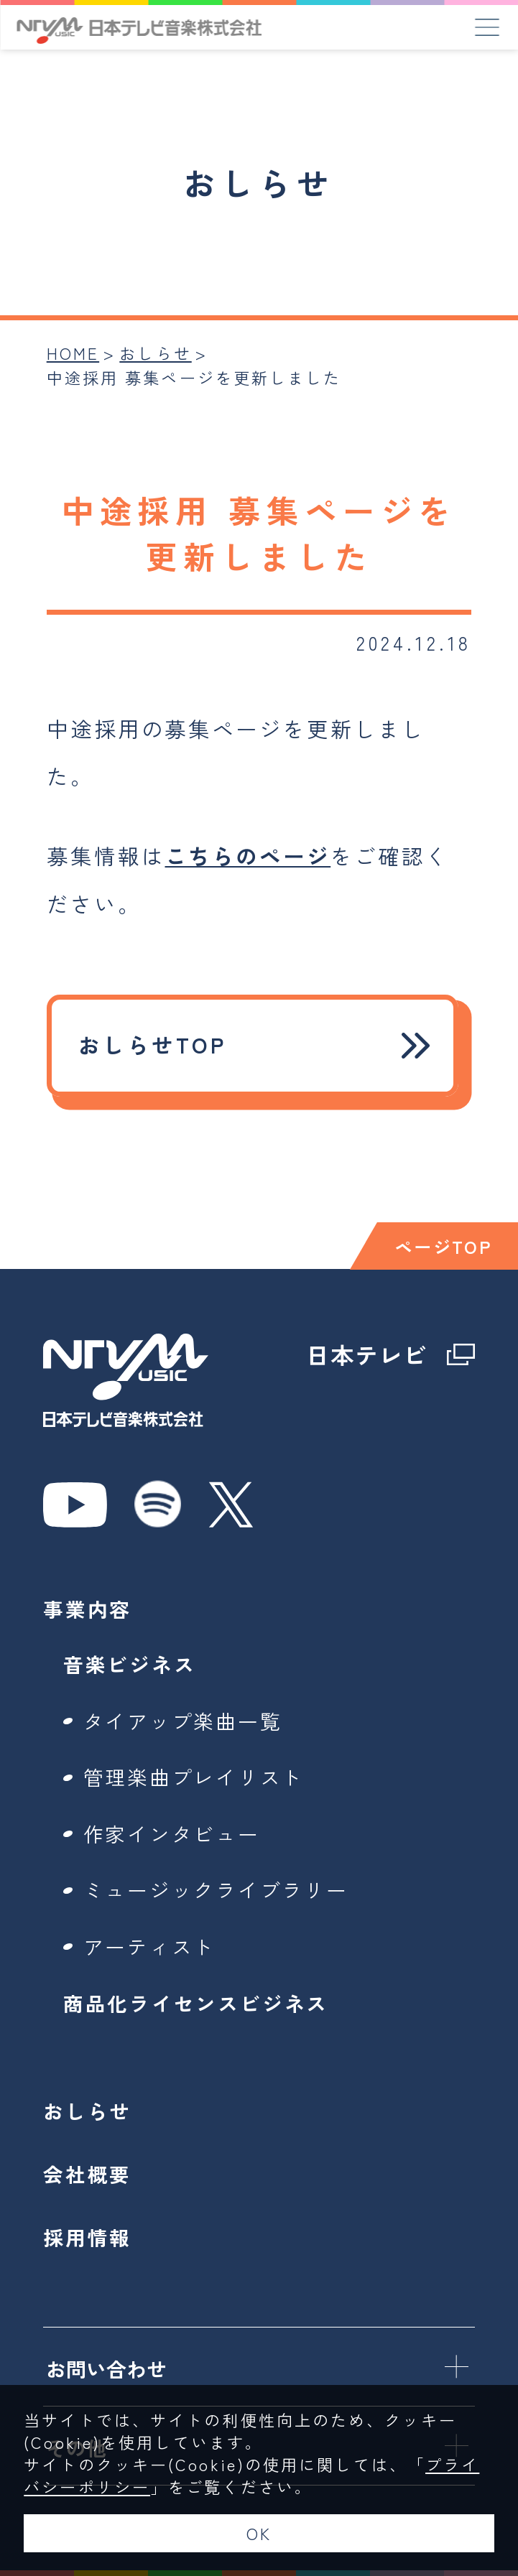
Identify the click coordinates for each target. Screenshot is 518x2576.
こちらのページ (248, 855)
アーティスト (149, 1946)
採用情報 (87, 2237)
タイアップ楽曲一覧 (182, 1720)
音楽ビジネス (129, 1664)
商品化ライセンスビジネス (195, 2003)
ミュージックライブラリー (215, 1889)
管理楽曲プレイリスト (194, 1776)
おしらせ (155, 352)
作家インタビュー (171, 1833)
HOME (73, 352)
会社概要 (87, 2173)
